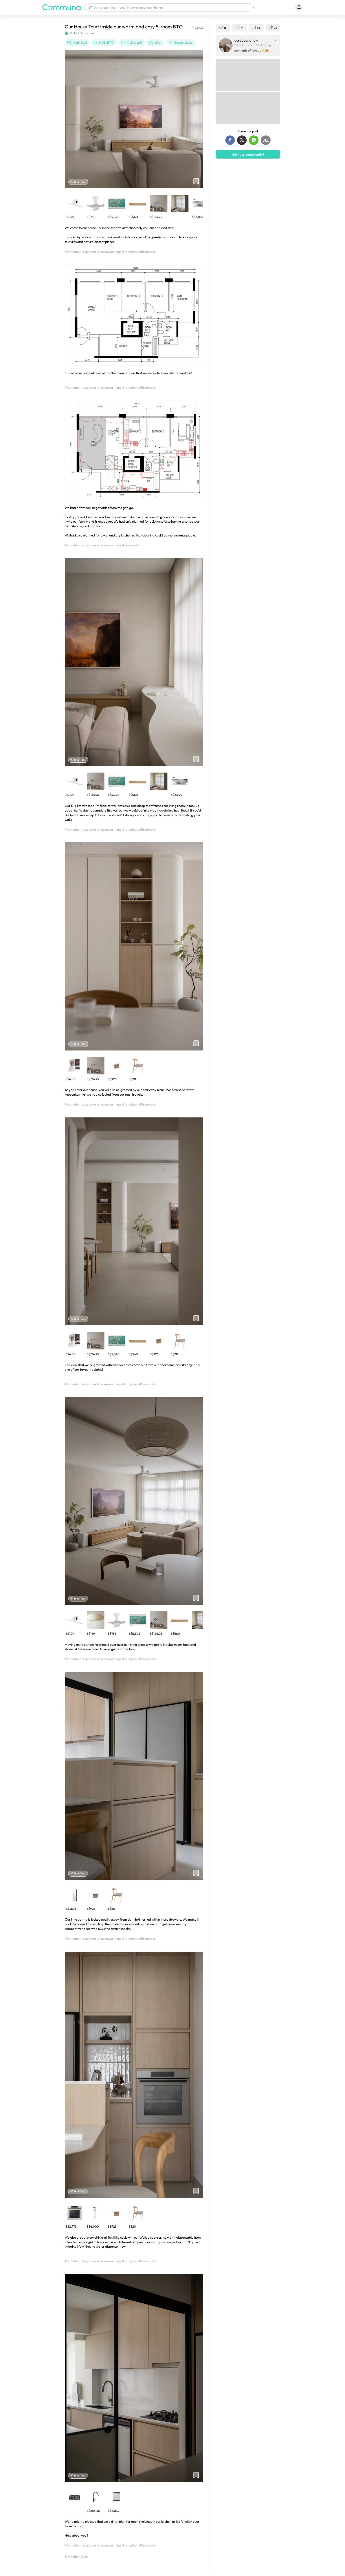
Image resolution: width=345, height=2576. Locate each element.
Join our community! (248, 154)
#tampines (130, 252)
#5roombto (147, 252)
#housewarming (109, 252)
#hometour (73, 252)
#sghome (89, 252)
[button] (169, 7)
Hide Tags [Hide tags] (78, 181)
